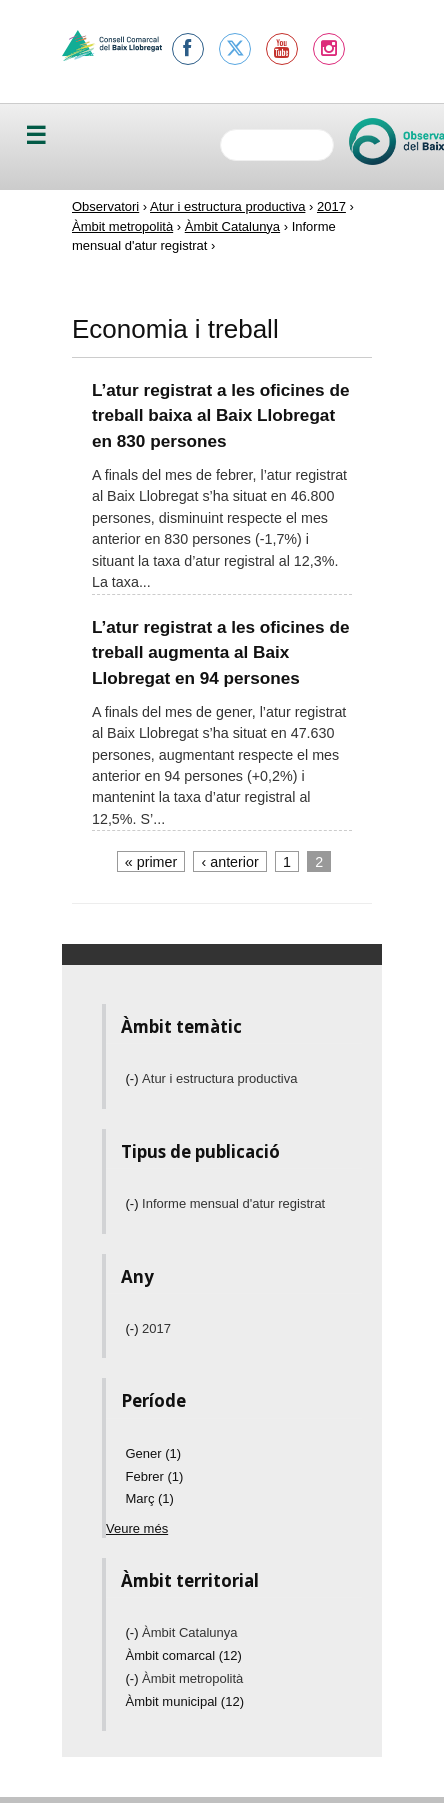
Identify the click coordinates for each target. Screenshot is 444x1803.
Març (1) (150, 1498)
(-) (134, 1078)
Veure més (137, 1528)
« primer (151, 862)
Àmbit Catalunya (232, 226)
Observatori (105, 206)
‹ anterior (230, 862)
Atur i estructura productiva (227, 206)
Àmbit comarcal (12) (184, 1655)
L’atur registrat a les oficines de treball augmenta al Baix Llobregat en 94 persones (220, 652)
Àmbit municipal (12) (185, 1701)
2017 (331, 206)
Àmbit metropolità (122, 226)
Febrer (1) (155, 1476)
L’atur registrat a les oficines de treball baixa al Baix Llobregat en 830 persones (220, 415)
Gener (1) (154, 1453)
